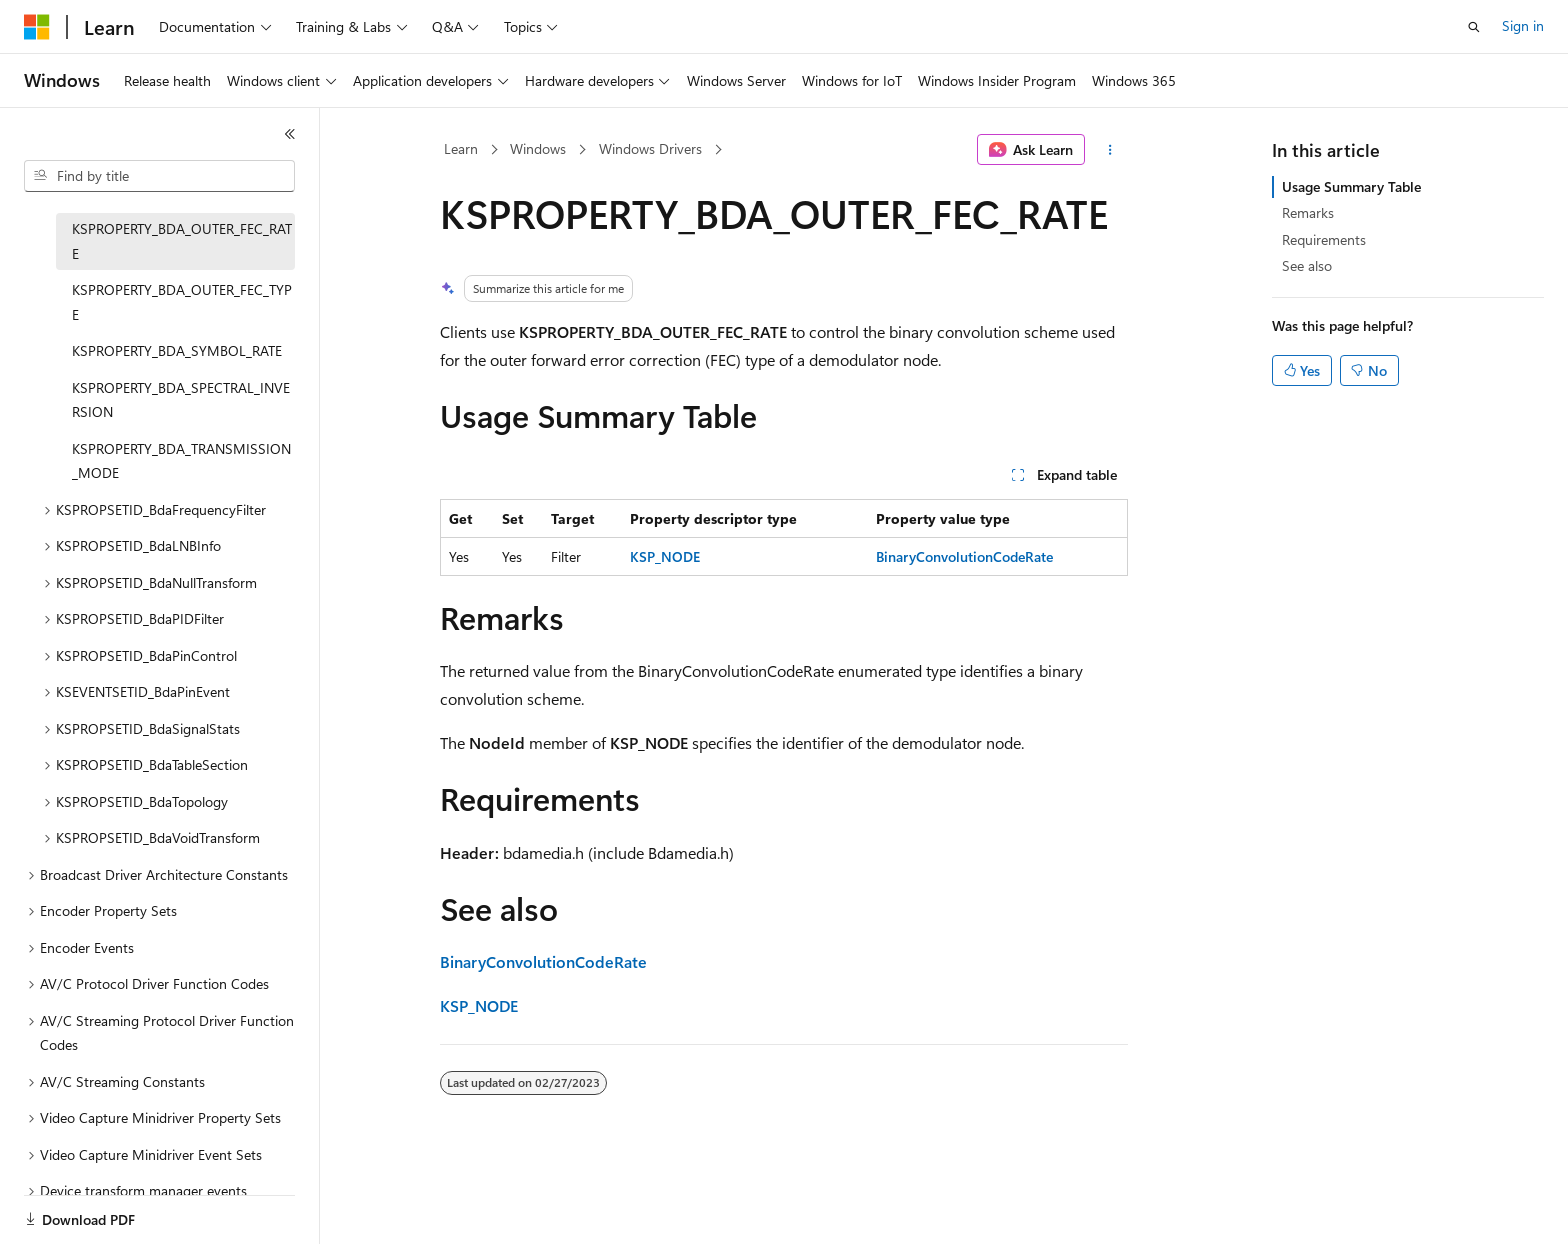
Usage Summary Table (1351, 186)
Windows (538, 148)
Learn (461, 148)
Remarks (1308, 212)
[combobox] (159, 176)
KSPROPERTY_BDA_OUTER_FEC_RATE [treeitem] (182, 241)
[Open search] (1474, 27)
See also (1307, 265)
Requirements (1324, 239)
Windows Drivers (650, 148)
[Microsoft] (37, 27)
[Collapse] (290, 134)
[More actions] (1110, 150)
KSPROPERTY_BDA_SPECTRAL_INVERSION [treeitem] (181, 400)
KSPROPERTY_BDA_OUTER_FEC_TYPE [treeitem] (182, 302)
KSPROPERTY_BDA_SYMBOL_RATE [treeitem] (177, 350)
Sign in (1523, 25)
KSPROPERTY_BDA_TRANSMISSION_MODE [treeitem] (181, 461)
